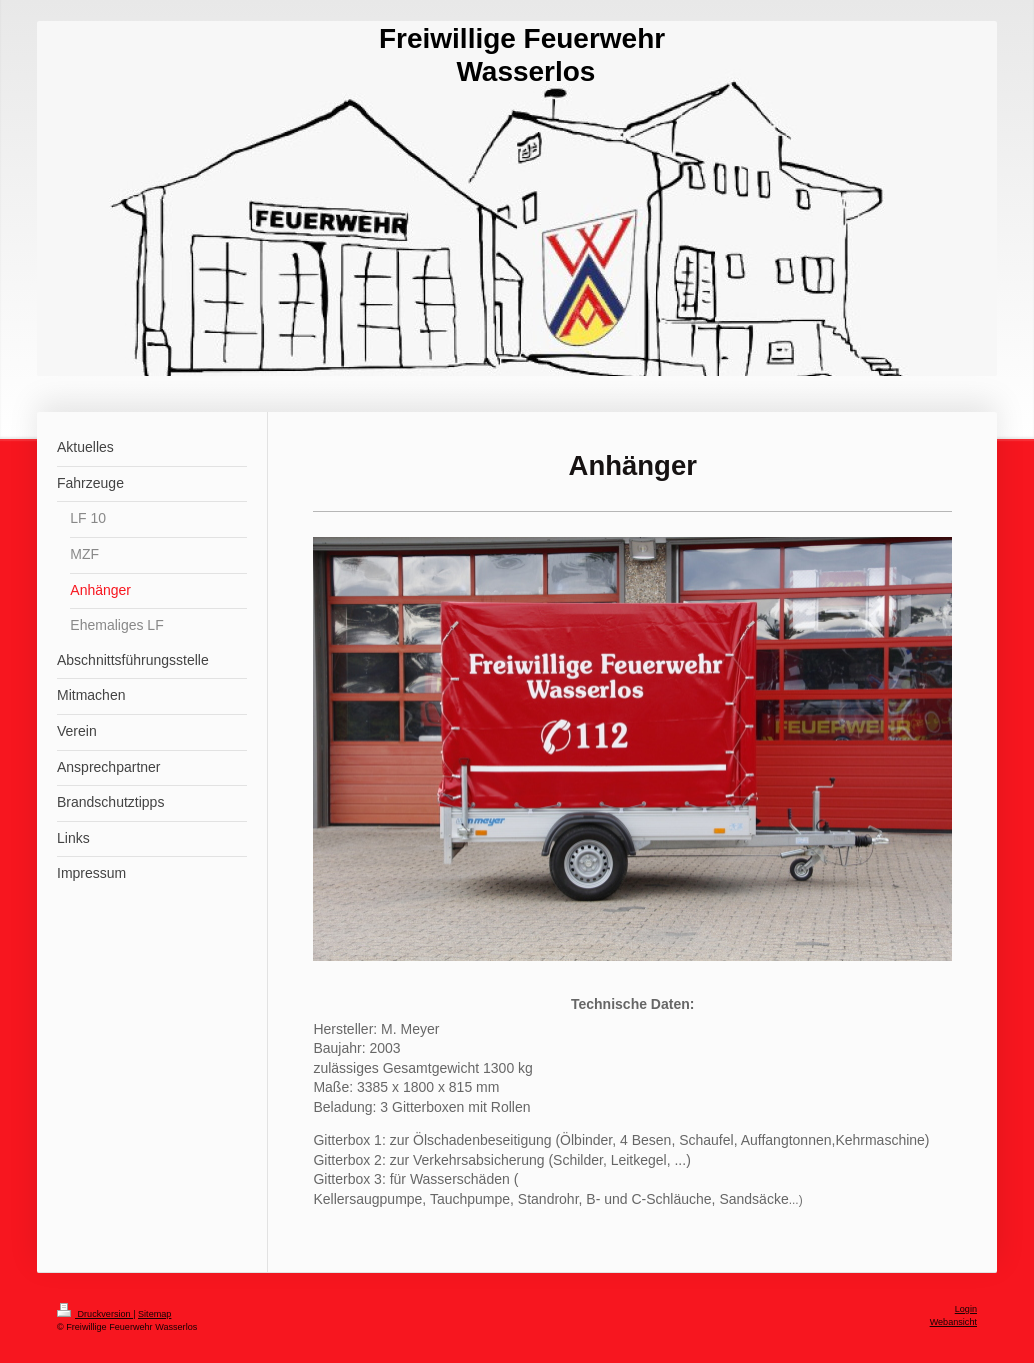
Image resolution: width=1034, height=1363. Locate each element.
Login (966, 1309)
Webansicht (953, 1322)
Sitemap (154, 1314)
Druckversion (95, 1314)
